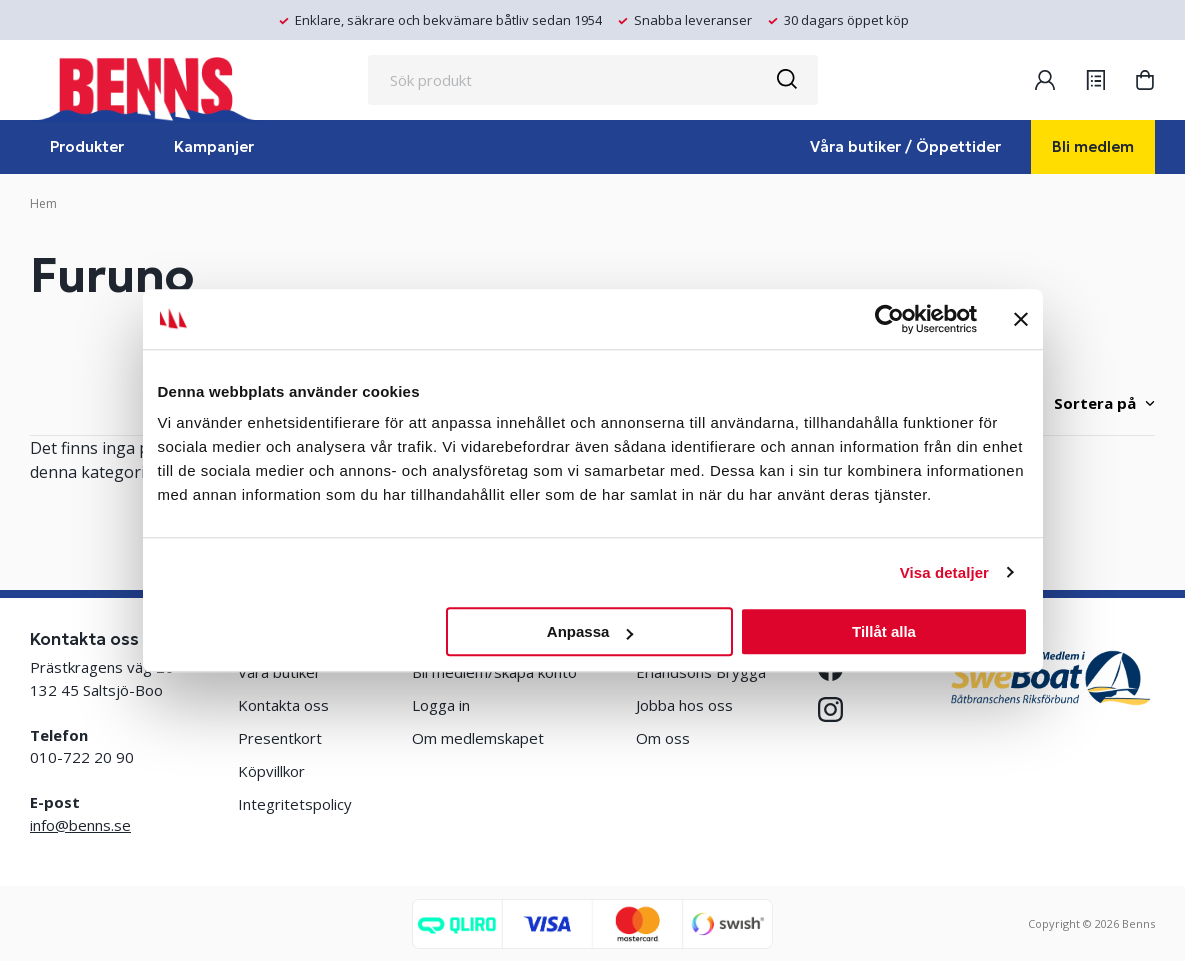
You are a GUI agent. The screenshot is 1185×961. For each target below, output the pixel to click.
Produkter (87, 146)
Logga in (441, 705)
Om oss (663, 738)
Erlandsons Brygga (701, 672)
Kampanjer (214, 146)
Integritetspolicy (295, 804)
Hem (43, 203)
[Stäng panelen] (1021, 319)
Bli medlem (1093, 146)
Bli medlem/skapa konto (494, 672)
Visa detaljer (944, 572)
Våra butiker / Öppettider (905, 146)
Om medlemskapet (478, 738)
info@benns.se (80, 825)
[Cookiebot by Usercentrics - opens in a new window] (889, 319)
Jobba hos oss (684, 705)
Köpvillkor (271, 771)
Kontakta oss (283, 705)
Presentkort (280, 738)
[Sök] (786, 80)
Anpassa (590, 631)
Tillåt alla (884, 631)
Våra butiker (279, 672)
